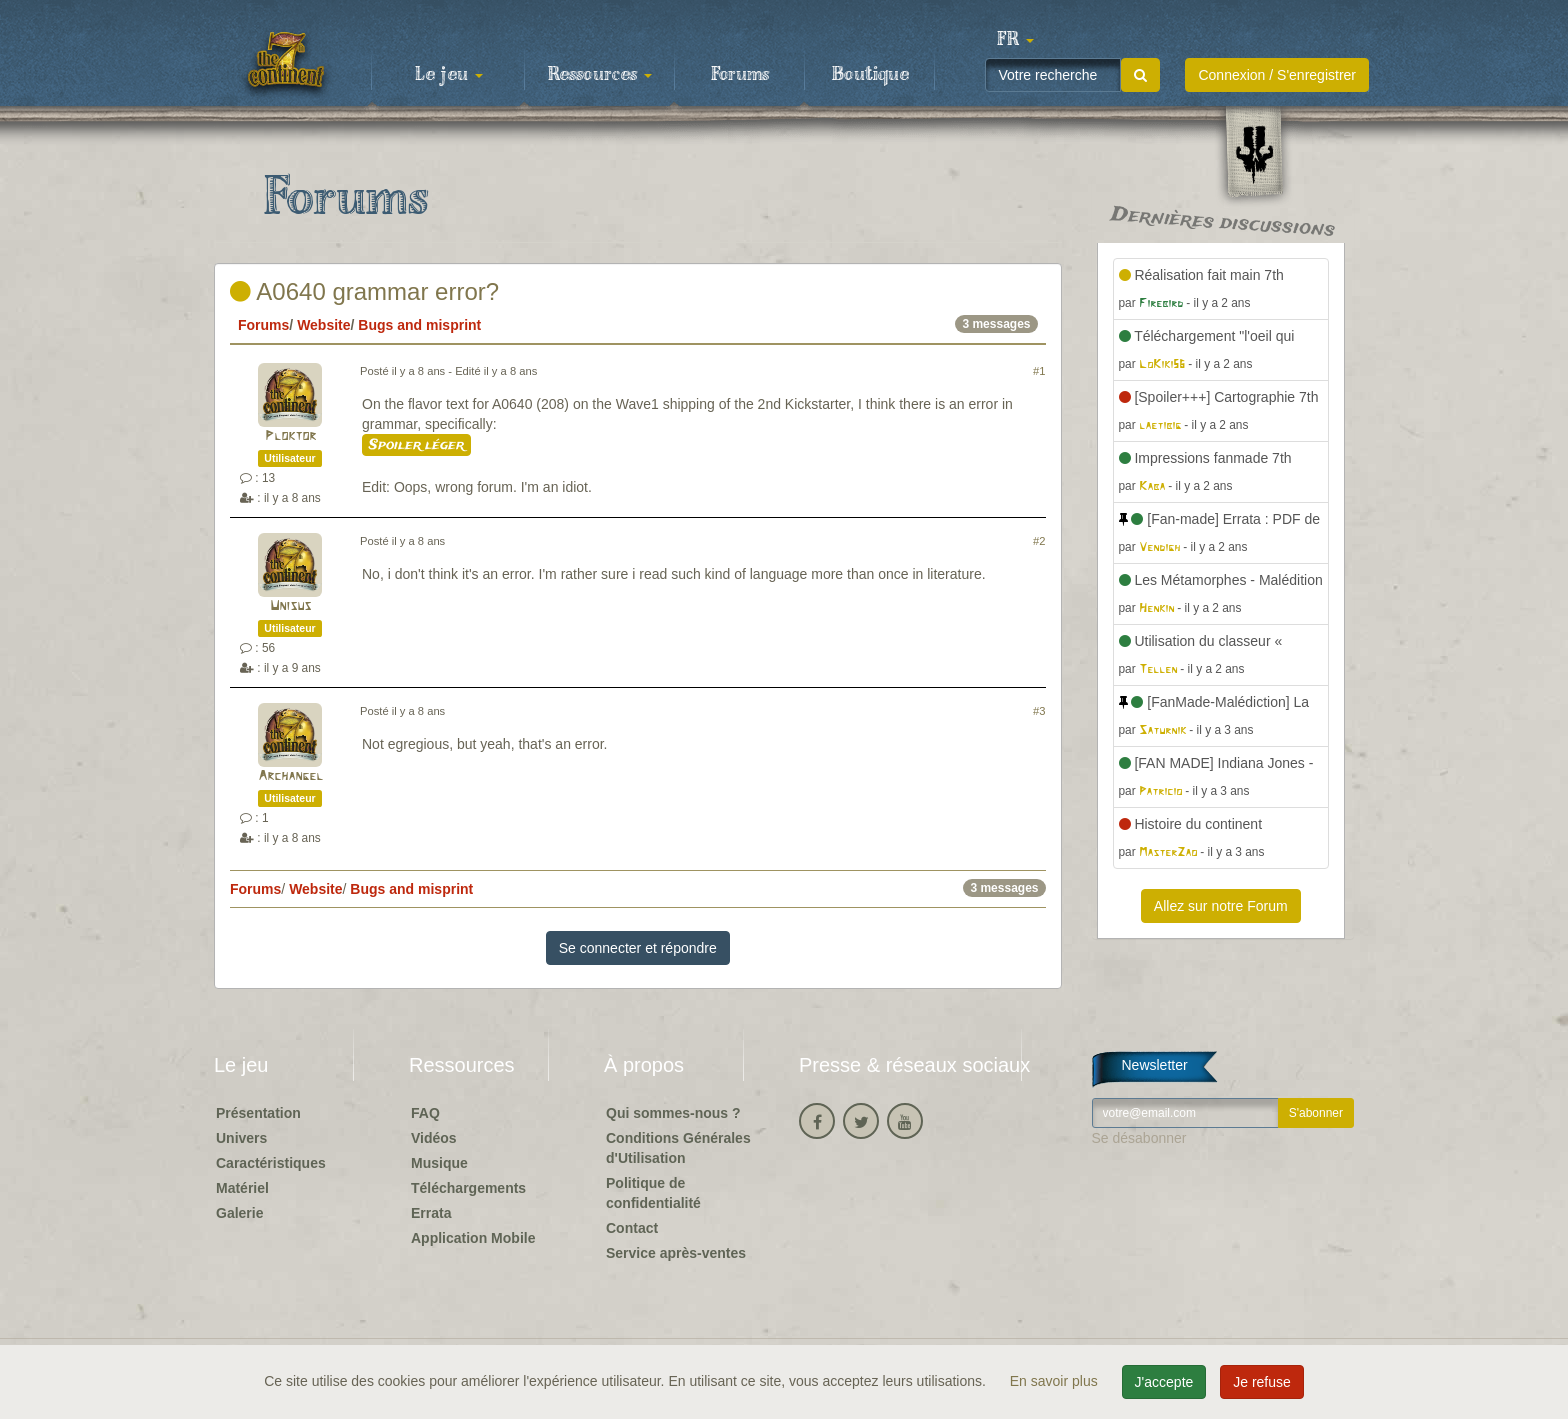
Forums (740, 75)
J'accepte (1164, 1382)
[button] (1015, 40)
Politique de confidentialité (653, 1193)
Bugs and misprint (419, 325)
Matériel (242, 1188)
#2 (1039, 541)
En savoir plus (1056, 1381)
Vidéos (434, 1138)
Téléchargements (468, 1188)
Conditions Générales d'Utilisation (678, 1148)
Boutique (870, 75)
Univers (241, 1138)
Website (323, 325)
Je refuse (1262, 1382)
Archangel (290, 776)
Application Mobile (473, 1238)
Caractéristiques (271, 1163)
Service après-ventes (676, 1253)
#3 (1039, 711)
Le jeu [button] (449, 75)
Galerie (239, 1213)
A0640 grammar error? (364, 291)
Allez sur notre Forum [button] (1221, 906)
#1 (1039, 371)
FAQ (425, 1113)
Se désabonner (1139, 1138)
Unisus (290, 606)
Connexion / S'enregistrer (1277, 75)
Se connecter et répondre (638, 948)
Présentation (258, 1113)
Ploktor (290, 436)
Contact (632, 1228)
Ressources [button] (600, 75)
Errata (431, 1213)
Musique (439, 1163)
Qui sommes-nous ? (673, 1113)
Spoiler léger (416, 445)
